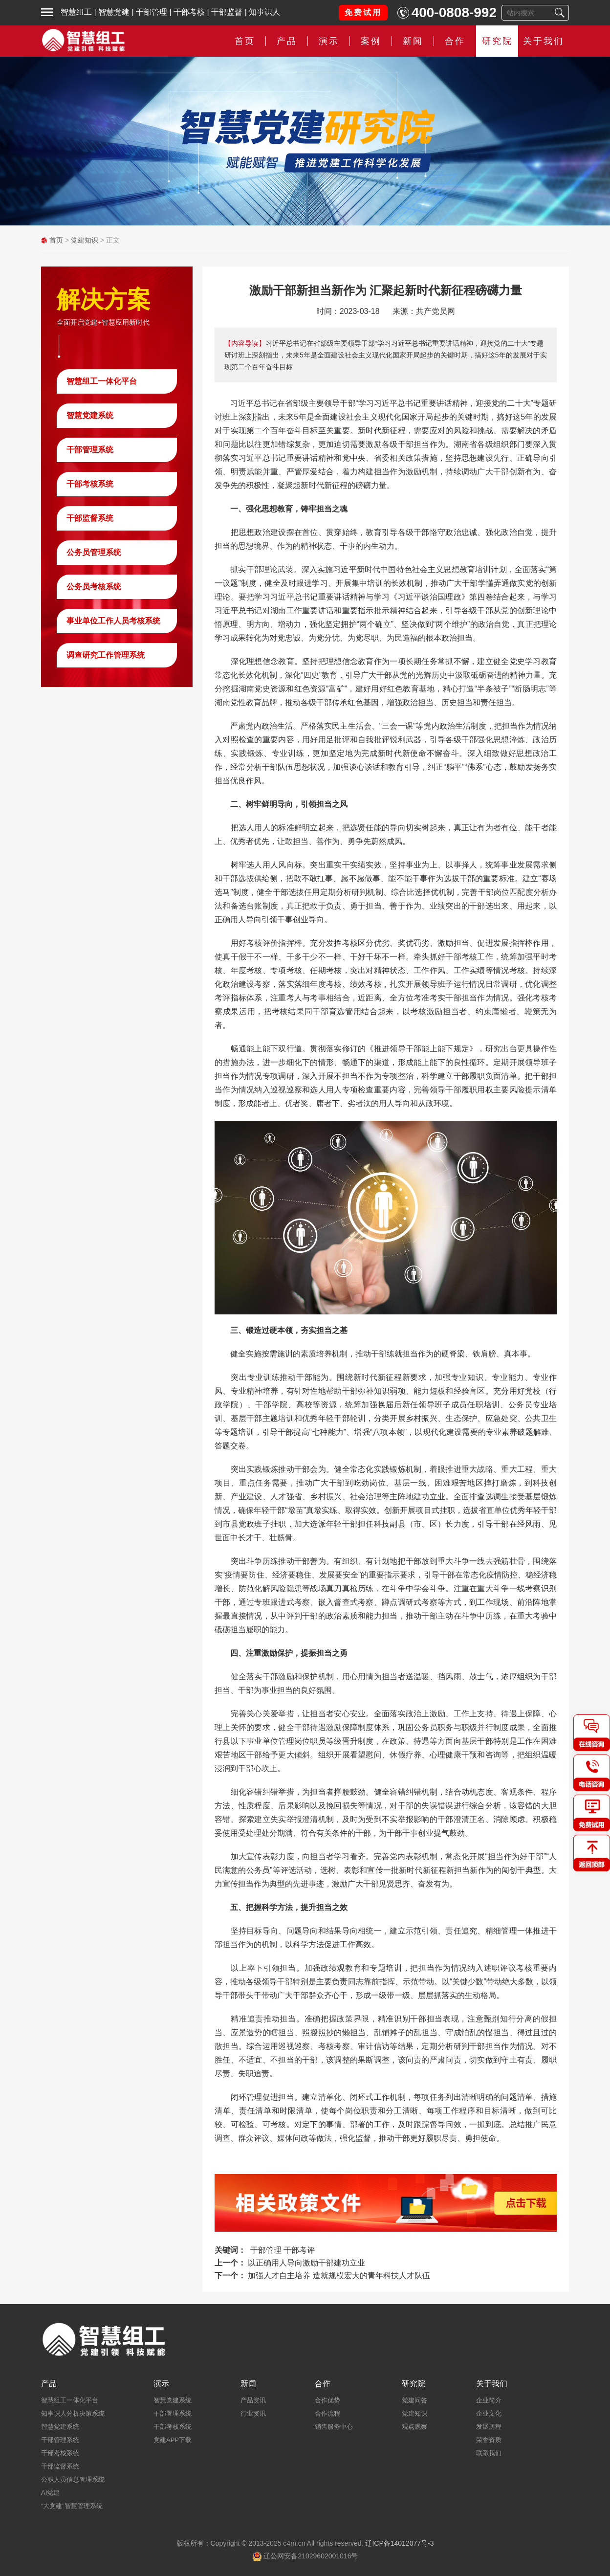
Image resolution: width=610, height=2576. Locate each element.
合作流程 (327, 2413)
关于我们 (543, 41)
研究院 (497, 41)
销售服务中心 (334, 2426)
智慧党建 (114, 12)
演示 (329, 41)
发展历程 (488, 2426)
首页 (245, 41)
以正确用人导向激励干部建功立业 (306, 2263)
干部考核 (189, 12)
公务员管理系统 (93, 552)
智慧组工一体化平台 (101, 381)
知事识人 (264, 12)
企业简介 (488, 2400)
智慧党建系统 (89, 415)
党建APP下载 (172, 2439)
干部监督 (226, 12)
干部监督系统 (89, 518)
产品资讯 (253, 2400)
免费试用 (363, 12)
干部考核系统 (89, 484)
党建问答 (414, 2400)
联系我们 (488, 2453)
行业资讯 (253, 2413)
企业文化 (488, 2413)
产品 (287, 41)
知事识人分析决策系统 (73, 2413)
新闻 (413, 41)
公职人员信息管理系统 (73, 2479)
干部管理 (151, 12)
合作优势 (327, 2400)
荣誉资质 (488, 2439)
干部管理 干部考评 (282, 2250)
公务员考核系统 (93, 586)
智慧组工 (76, 12)
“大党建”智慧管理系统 (72, 2505)
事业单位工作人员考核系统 (113, 621)
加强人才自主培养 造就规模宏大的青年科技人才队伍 (339, 2275)
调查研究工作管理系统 (105, 655)
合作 (455, 41)
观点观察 (414, 2426)
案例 (371, 41)
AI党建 (50, 2492)
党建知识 (84, 240)
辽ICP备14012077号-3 (399, 2543)
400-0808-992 (454, 12)
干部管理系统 (89, 449)
